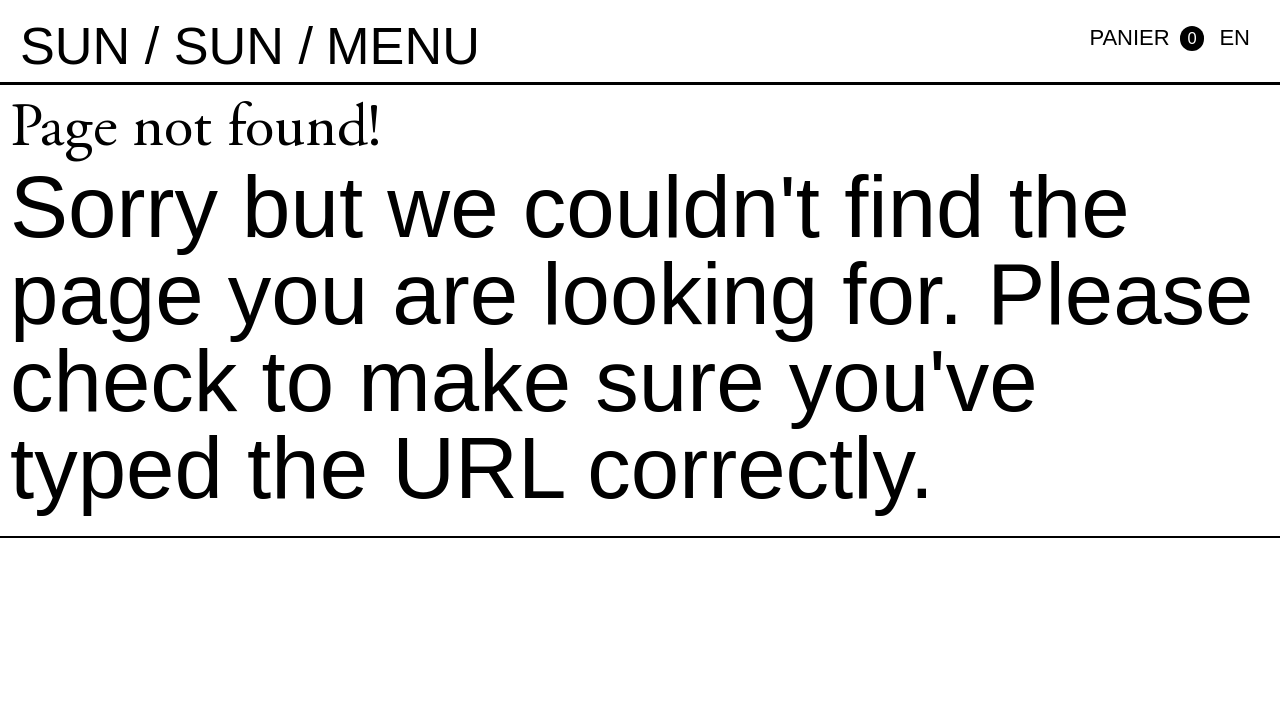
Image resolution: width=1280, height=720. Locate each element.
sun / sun (152, 46)
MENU (403, 46)
